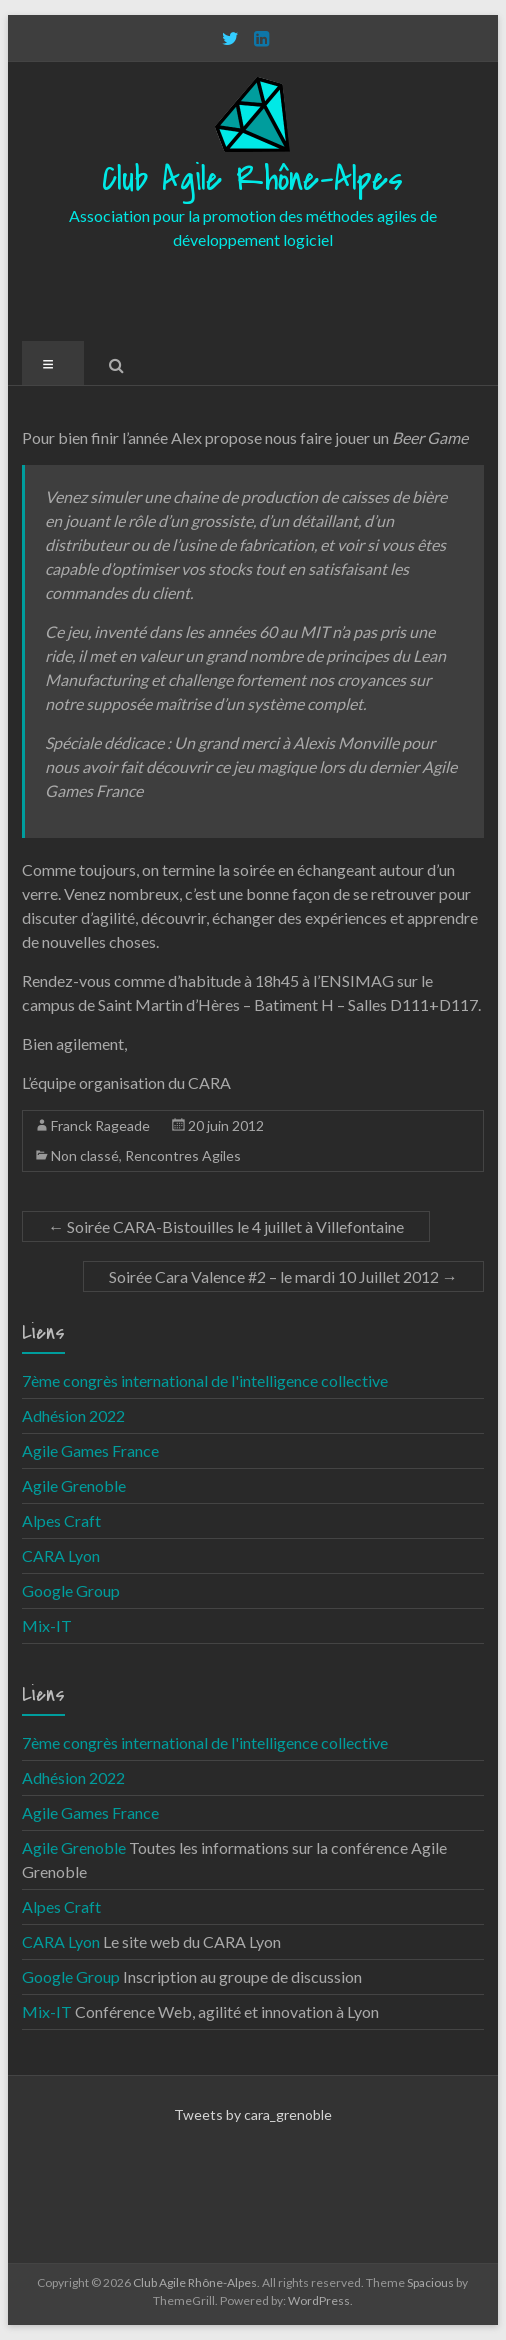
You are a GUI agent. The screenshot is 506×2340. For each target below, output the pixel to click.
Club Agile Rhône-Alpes (252, 179)
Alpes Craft (61, 1520)
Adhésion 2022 (73, 1415)
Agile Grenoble (74, 1485)
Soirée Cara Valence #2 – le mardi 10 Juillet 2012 (283, 1276)
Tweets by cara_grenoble (253, 2114)
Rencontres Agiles (183, 1155)
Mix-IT (47, 1625)
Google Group (71, 1590)
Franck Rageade (100, 1125)
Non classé (85, 1155)
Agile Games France (90, 1450)
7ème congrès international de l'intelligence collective (205, 1380)
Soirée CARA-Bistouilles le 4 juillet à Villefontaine (226, 1226)
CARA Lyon (61, 1555)
